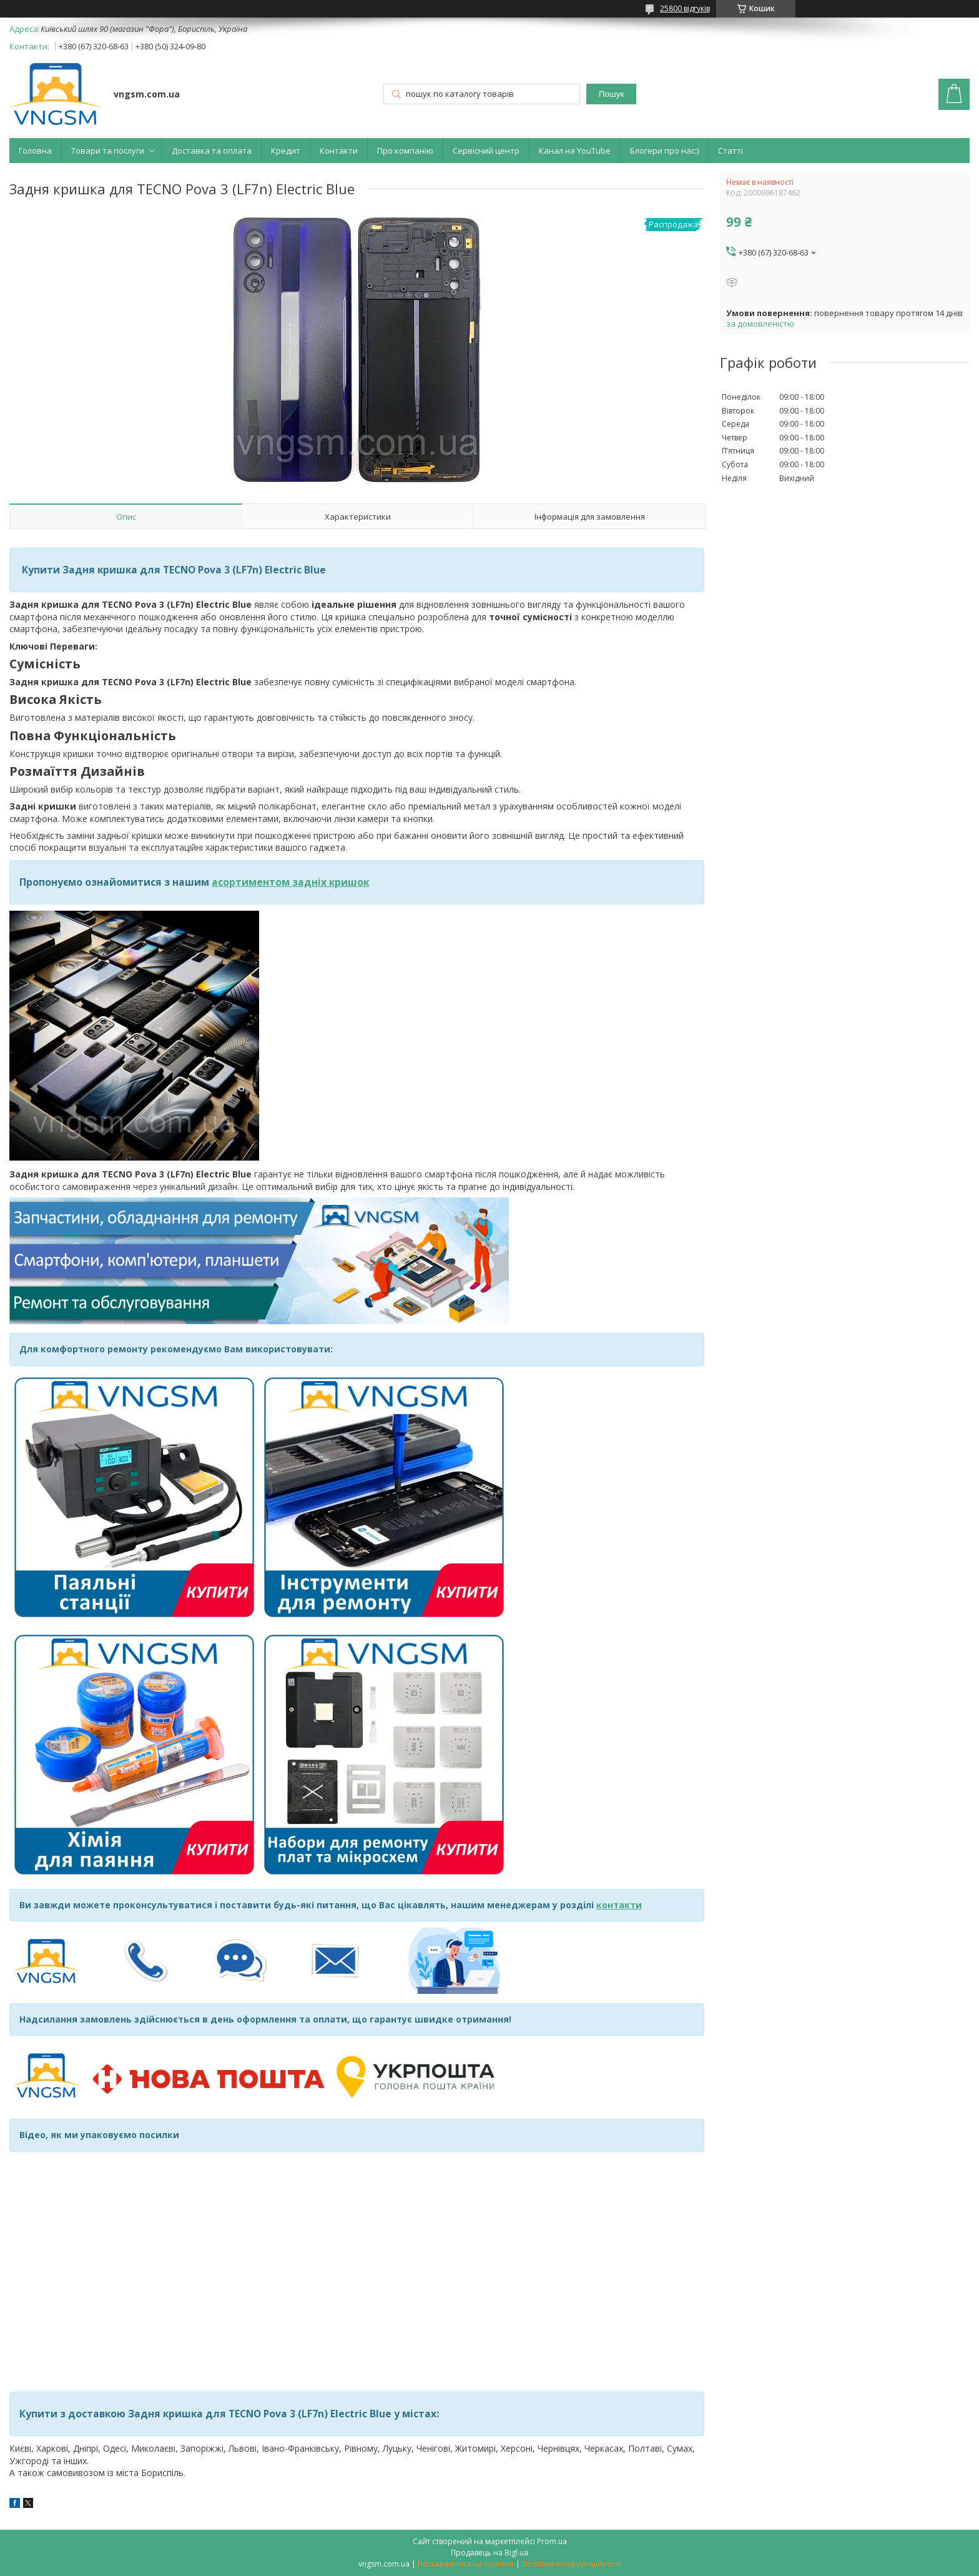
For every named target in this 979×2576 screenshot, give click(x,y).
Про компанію (405, 150)
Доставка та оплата (212, 150)
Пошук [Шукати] (611, 94)
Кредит (285, 150)
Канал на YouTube (575, 150)
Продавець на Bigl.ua (489, 2552)
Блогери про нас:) (664, 150)
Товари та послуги (107, 150)
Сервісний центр (486, 150)
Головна (35, 150)
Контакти (339, 150)
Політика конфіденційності (571, 2564)
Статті (730, 150)
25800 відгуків (685, 8)
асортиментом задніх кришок (290, 882)
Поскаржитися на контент (466, 2564)
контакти (619, 1905)
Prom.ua (552, 2541)
